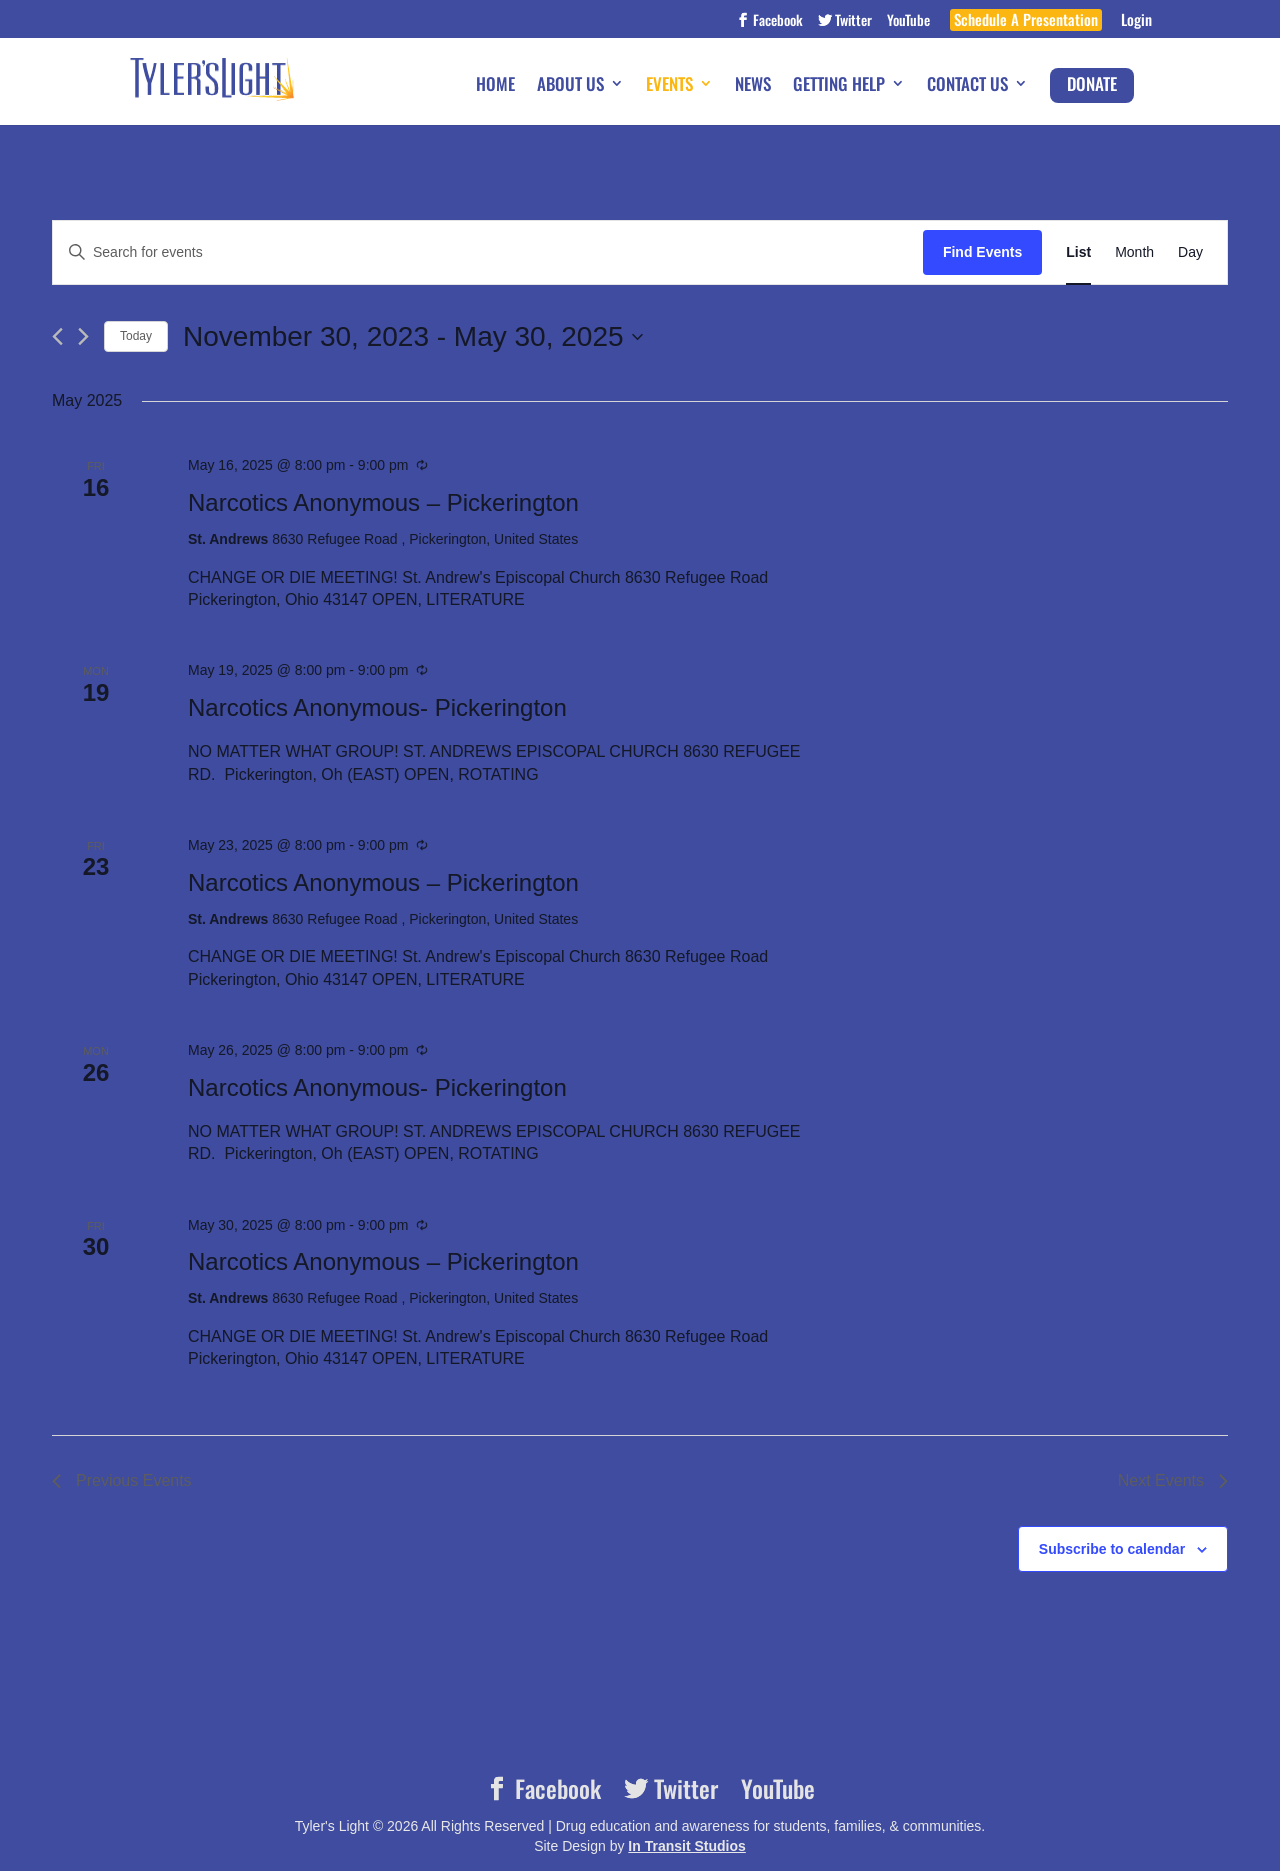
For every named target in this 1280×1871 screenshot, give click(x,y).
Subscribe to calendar (1112, 1549)
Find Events (982, 252)
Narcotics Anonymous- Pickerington (377, 707)
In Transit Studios (686, 1846)
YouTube (908, 21)
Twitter (852, 21)
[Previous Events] (57, 336)
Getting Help (839, 85)
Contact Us (967, 85)
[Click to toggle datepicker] (413, 337)
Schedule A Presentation (1026, 21)
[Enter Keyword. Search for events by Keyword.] (488, 252)
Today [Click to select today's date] (136, 336)
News (753, 85)
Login (1136, 21)
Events (669, 85)
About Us (570, 85)
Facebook (776, 21)
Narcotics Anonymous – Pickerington (383, 502)
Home (495, 85)
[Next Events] (83, 336)
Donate (1092, 83)
